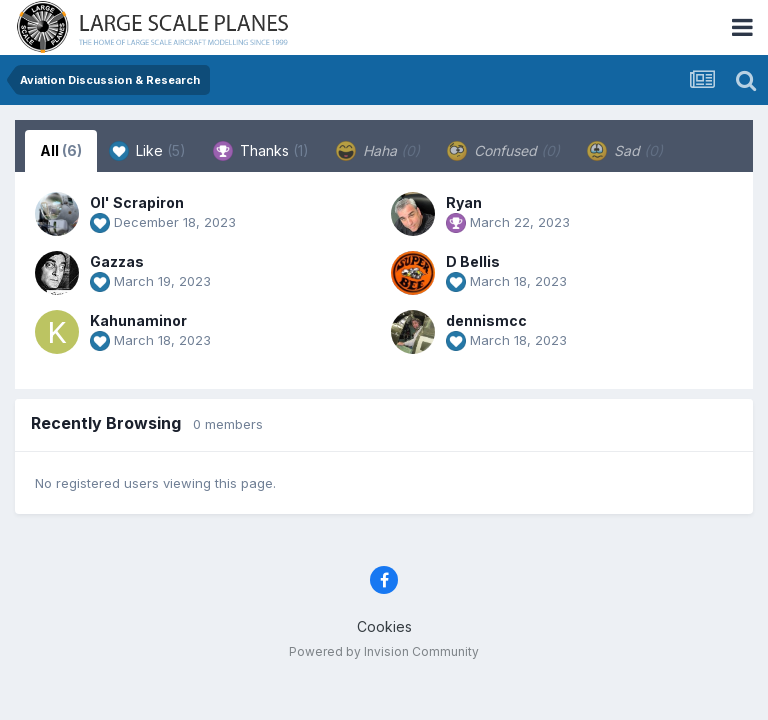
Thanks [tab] (261, 151)
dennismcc (486, 320)
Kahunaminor (138, 320)
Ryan (464, 202)
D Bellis (473, 261)
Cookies (384, 626)
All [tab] (61, 150)
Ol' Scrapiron (137, 202)
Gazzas (117, 261)
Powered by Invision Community (384, 651)
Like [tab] (147, 151)
